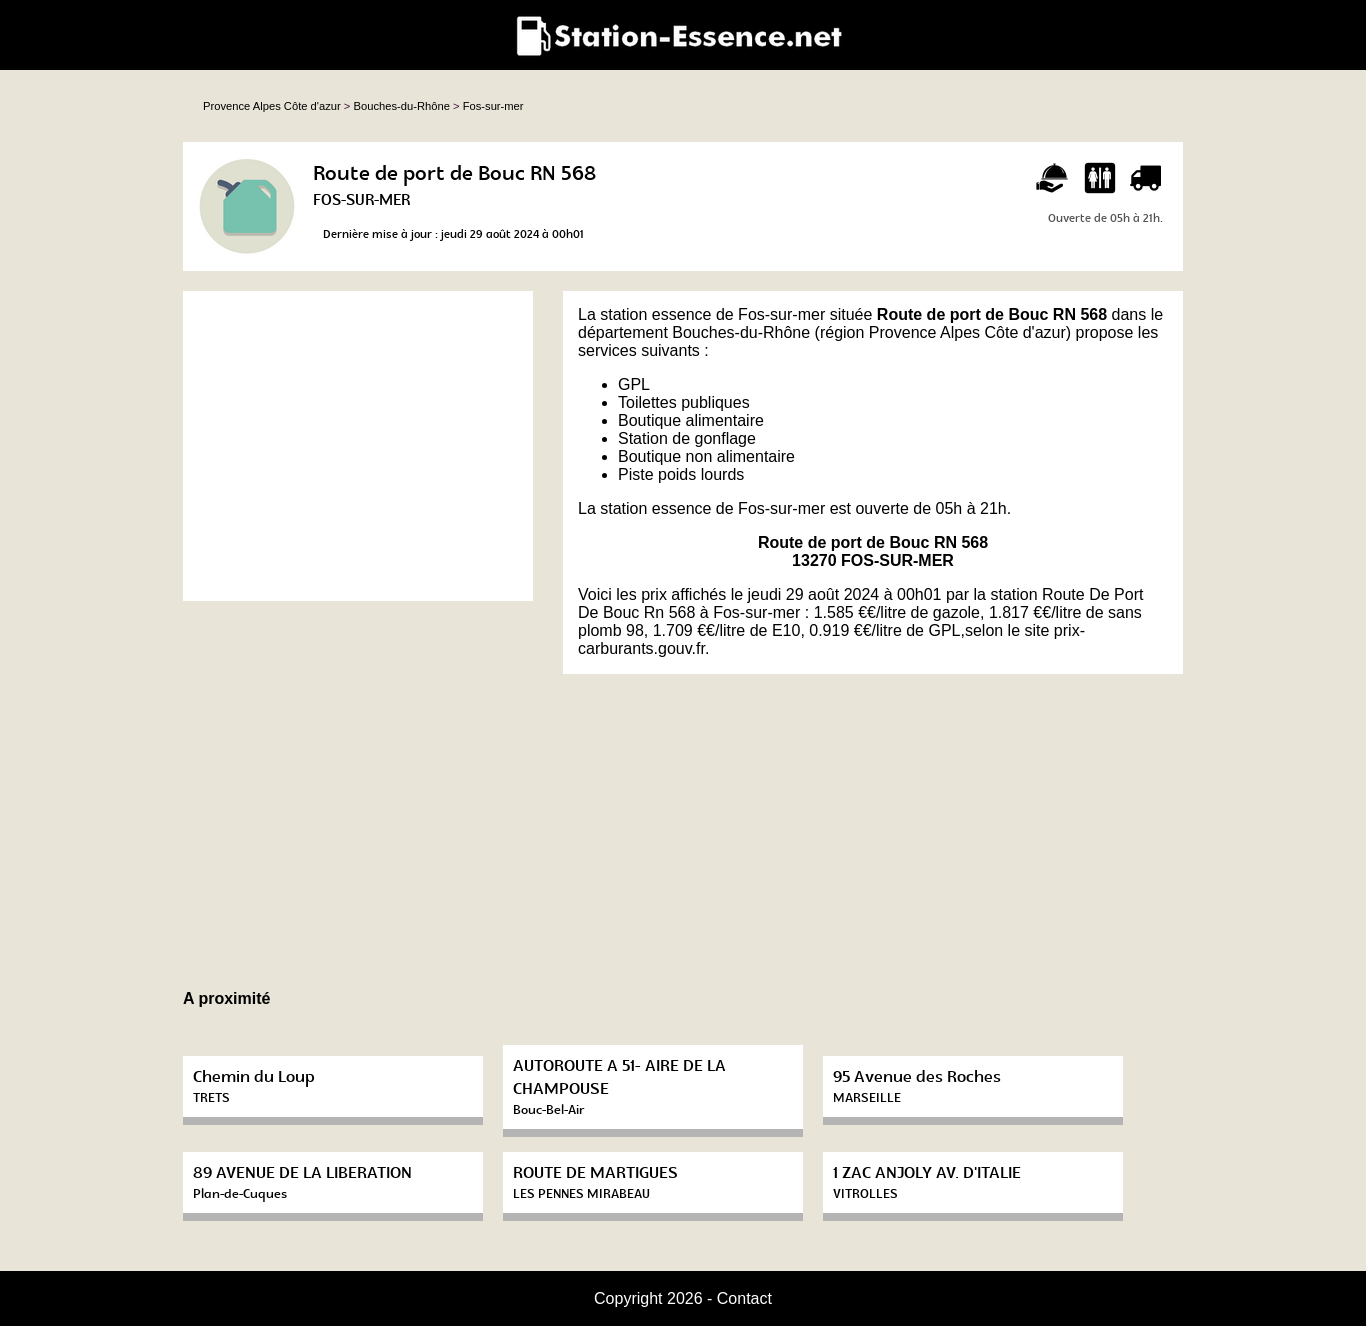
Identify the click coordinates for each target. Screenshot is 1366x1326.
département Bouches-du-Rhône (694, 332)
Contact (744, 1298)
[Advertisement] (358, 446)
